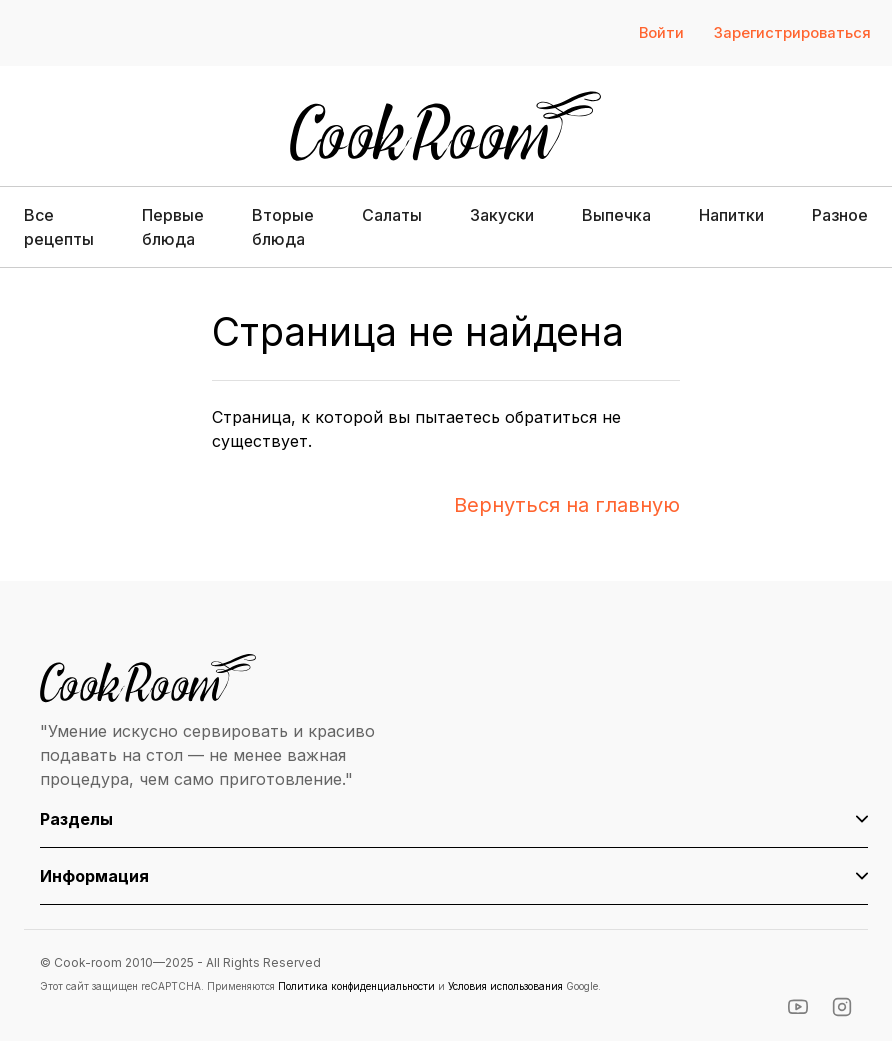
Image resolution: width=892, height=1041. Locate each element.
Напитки (731, 215)
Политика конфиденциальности (356, 986)
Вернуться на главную (567, 505)
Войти (661, 33)
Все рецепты (59, 227)
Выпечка (616, 215)
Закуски (502, 215)
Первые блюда (173, 227)
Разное (840, 215)
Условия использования (505, 986)
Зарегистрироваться (792, 33)
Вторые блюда (283, 227)
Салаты (392, 215)
